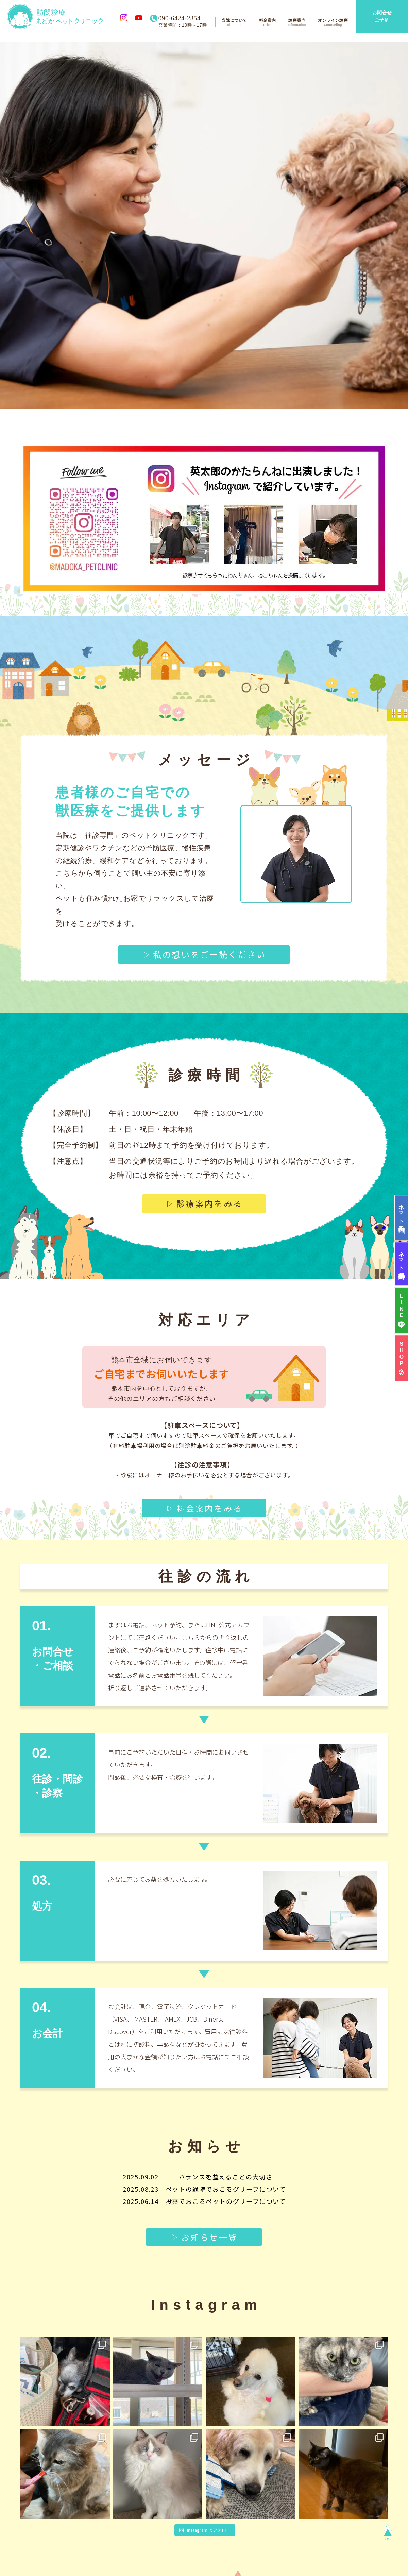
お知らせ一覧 (209, 2223)
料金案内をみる (209, 1494)
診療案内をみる (209, 1190)
